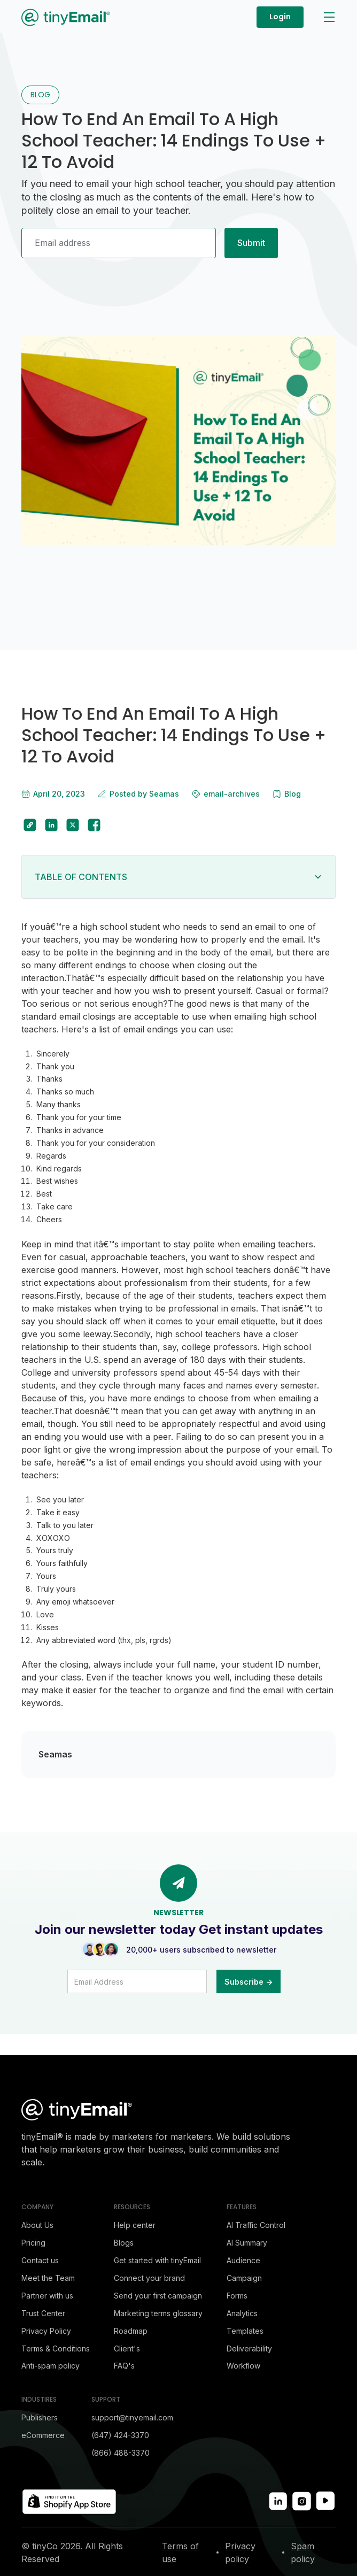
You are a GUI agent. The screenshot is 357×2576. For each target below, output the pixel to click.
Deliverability (249, 2348)
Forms (237, 2295)
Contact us (40, 2260)
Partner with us (47, 2295)
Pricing (33, 2242)
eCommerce (43, 2435)
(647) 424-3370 (120, 2435)
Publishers (39, 2417)
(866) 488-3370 (120, 2452)
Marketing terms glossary (158, 2313)
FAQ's (124, 2365)
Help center (135, 2225)
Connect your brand (149, 2277)
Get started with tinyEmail (157, 2260)
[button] (328, 17)
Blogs (124, 2242)
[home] (66, 17)
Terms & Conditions (55, 2348)
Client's (127, 2348)
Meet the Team (48, 2277)
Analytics (242, 2313)
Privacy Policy (46, 2330)
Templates (245, 2330)
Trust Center (43, 2313)
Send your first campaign (158, 2295)
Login (280, 16)
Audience (243, 2260)
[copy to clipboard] (29, 825)
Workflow (243, 2365)
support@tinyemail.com (132, 2417)
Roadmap (131, 2330)
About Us (37, 2225)
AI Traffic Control (256, 2225)
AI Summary (247, 2242)
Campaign (244, 2277)
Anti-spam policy (50, 2365)
